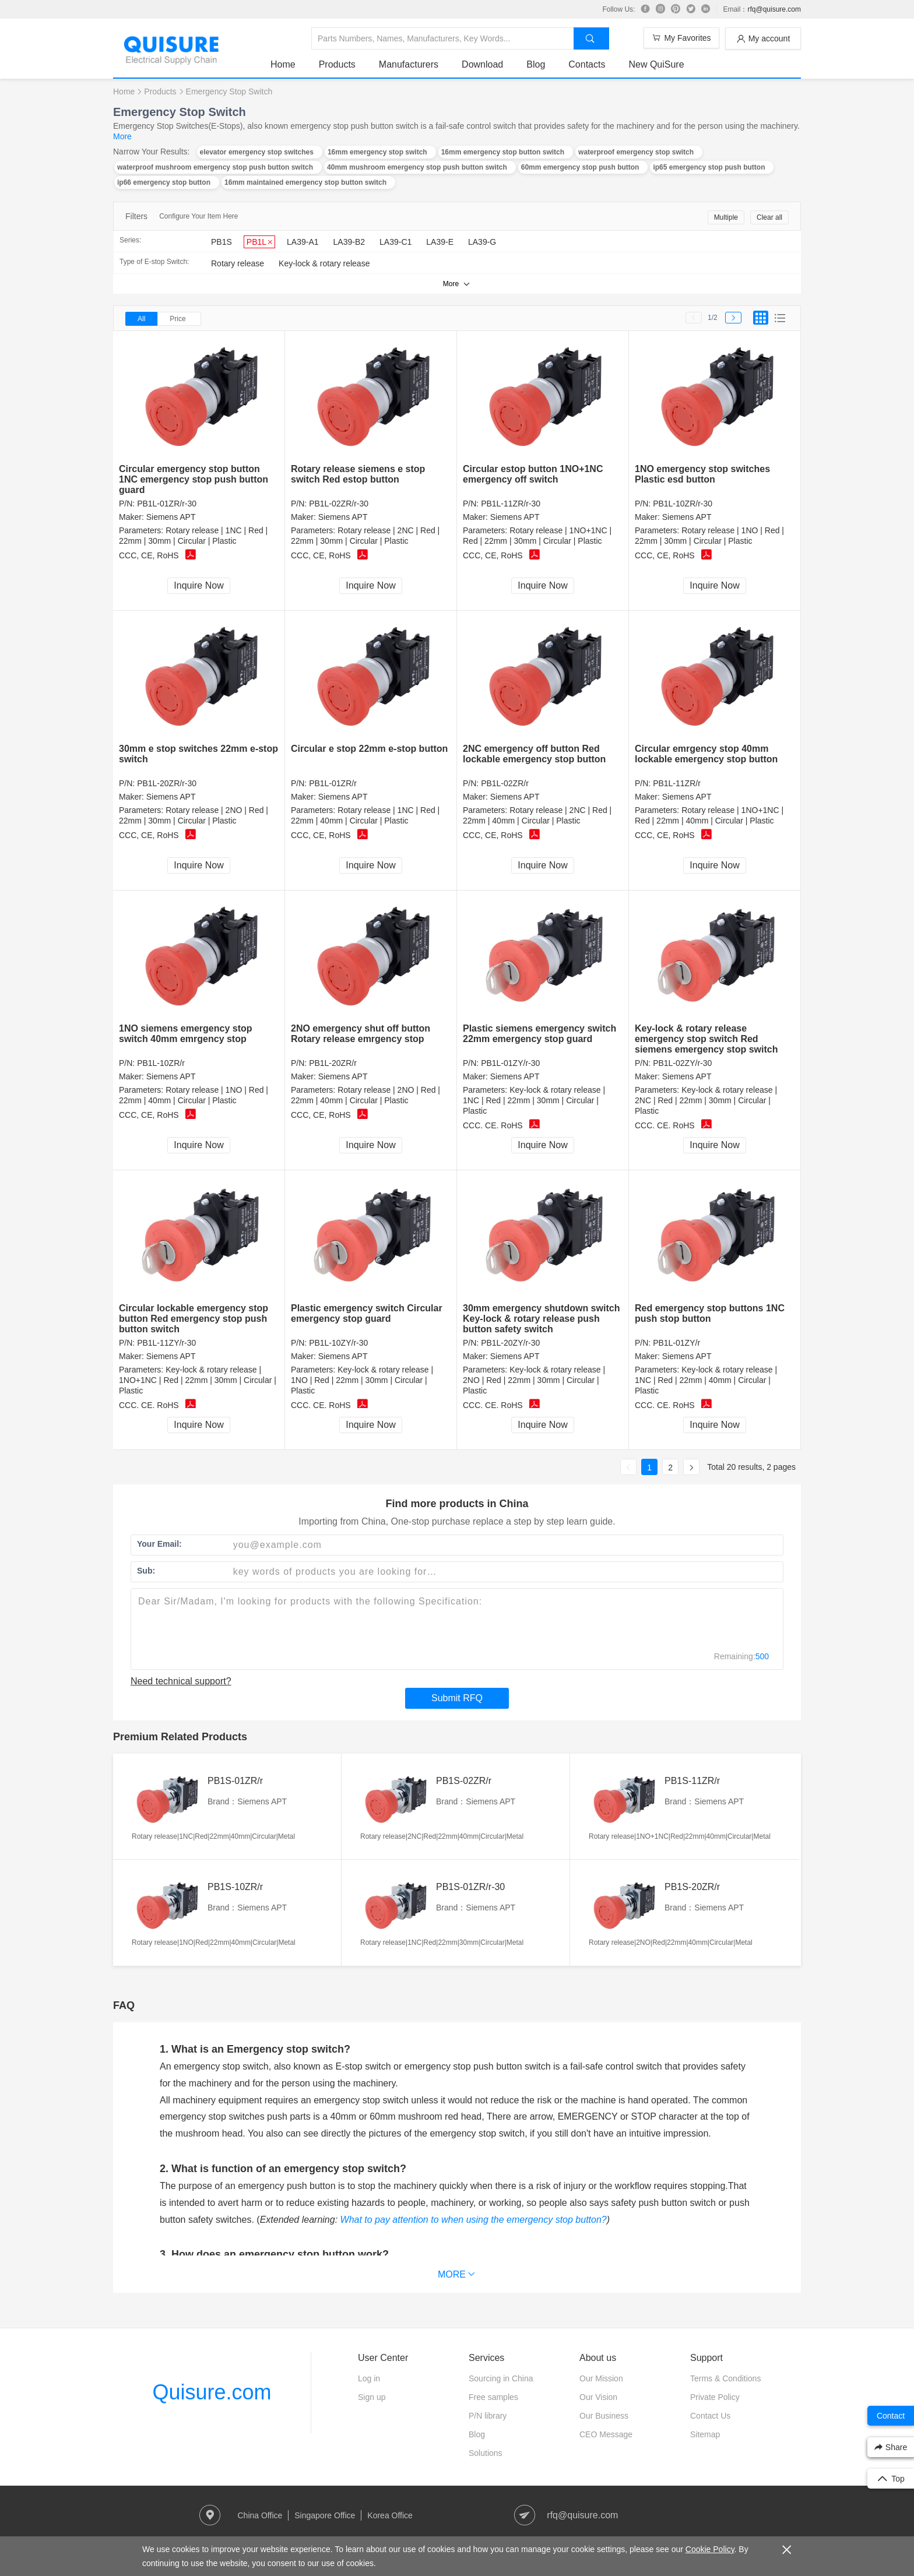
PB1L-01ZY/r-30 (510, 1063)
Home (283, 64)
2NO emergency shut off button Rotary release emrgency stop (360, 1033)
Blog (535, 64)
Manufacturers (408, 64)
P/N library (488, 2415)
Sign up (371, 2397)
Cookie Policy (710, 2549)
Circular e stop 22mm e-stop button (369, 749)
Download (482, 64)
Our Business (603, 2415)
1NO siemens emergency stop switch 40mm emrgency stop (185, 1033)
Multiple (726, 217)
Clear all (769, 217)
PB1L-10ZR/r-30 (682, 503)
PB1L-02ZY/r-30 (682, 1063)
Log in (369, 2378)
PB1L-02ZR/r (505, 783)
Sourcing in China (501, 2378)
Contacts (586, 64)
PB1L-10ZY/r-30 (338, 1342)
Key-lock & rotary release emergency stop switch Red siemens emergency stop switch (706, 1038)
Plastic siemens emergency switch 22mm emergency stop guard (539, 1033)
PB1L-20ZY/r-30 (510, 1342)
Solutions (485, 2453)
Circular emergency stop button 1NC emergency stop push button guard (193, 479)
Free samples (493, 2397)
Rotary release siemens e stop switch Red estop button (358, 474)
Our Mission (601, 2378)
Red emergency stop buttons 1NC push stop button (710, 1313)
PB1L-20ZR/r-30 (166, 783)
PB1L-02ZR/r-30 (338, 503)
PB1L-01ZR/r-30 (166, 503)
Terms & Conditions (725, 2378)
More (122, 136)
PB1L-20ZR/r (333, 1063)
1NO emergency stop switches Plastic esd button (702, 474)
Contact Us (710, 2415)
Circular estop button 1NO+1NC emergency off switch (533, 474)
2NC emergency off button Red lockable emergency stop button (534, 754)
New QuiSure (656, 64)
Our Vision (598, 2397)
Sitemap (705, 2434)
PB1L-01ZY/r (676, 1342)
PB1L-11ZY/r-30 (166, 1342)
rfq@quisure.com (774, 9)
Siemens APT (171, 517)
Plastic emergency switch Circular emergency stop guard (366, 1313)
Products (337, 64)
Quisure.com (211, 2392)
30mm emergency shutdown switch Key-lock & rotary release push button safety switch (541, 1318)
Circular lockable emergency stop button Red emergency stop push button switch (193, 1318)
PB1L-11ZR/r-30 (510, 503)
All (141, 319)
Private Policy (715, 2397)
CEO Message (605, 2434)
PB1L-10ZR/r (161, 1063)
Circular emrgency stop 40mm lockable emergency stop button (706, 754)
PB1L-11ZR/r (677, 783)
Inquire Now (198, 585)
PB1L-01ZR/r (333, 783)
